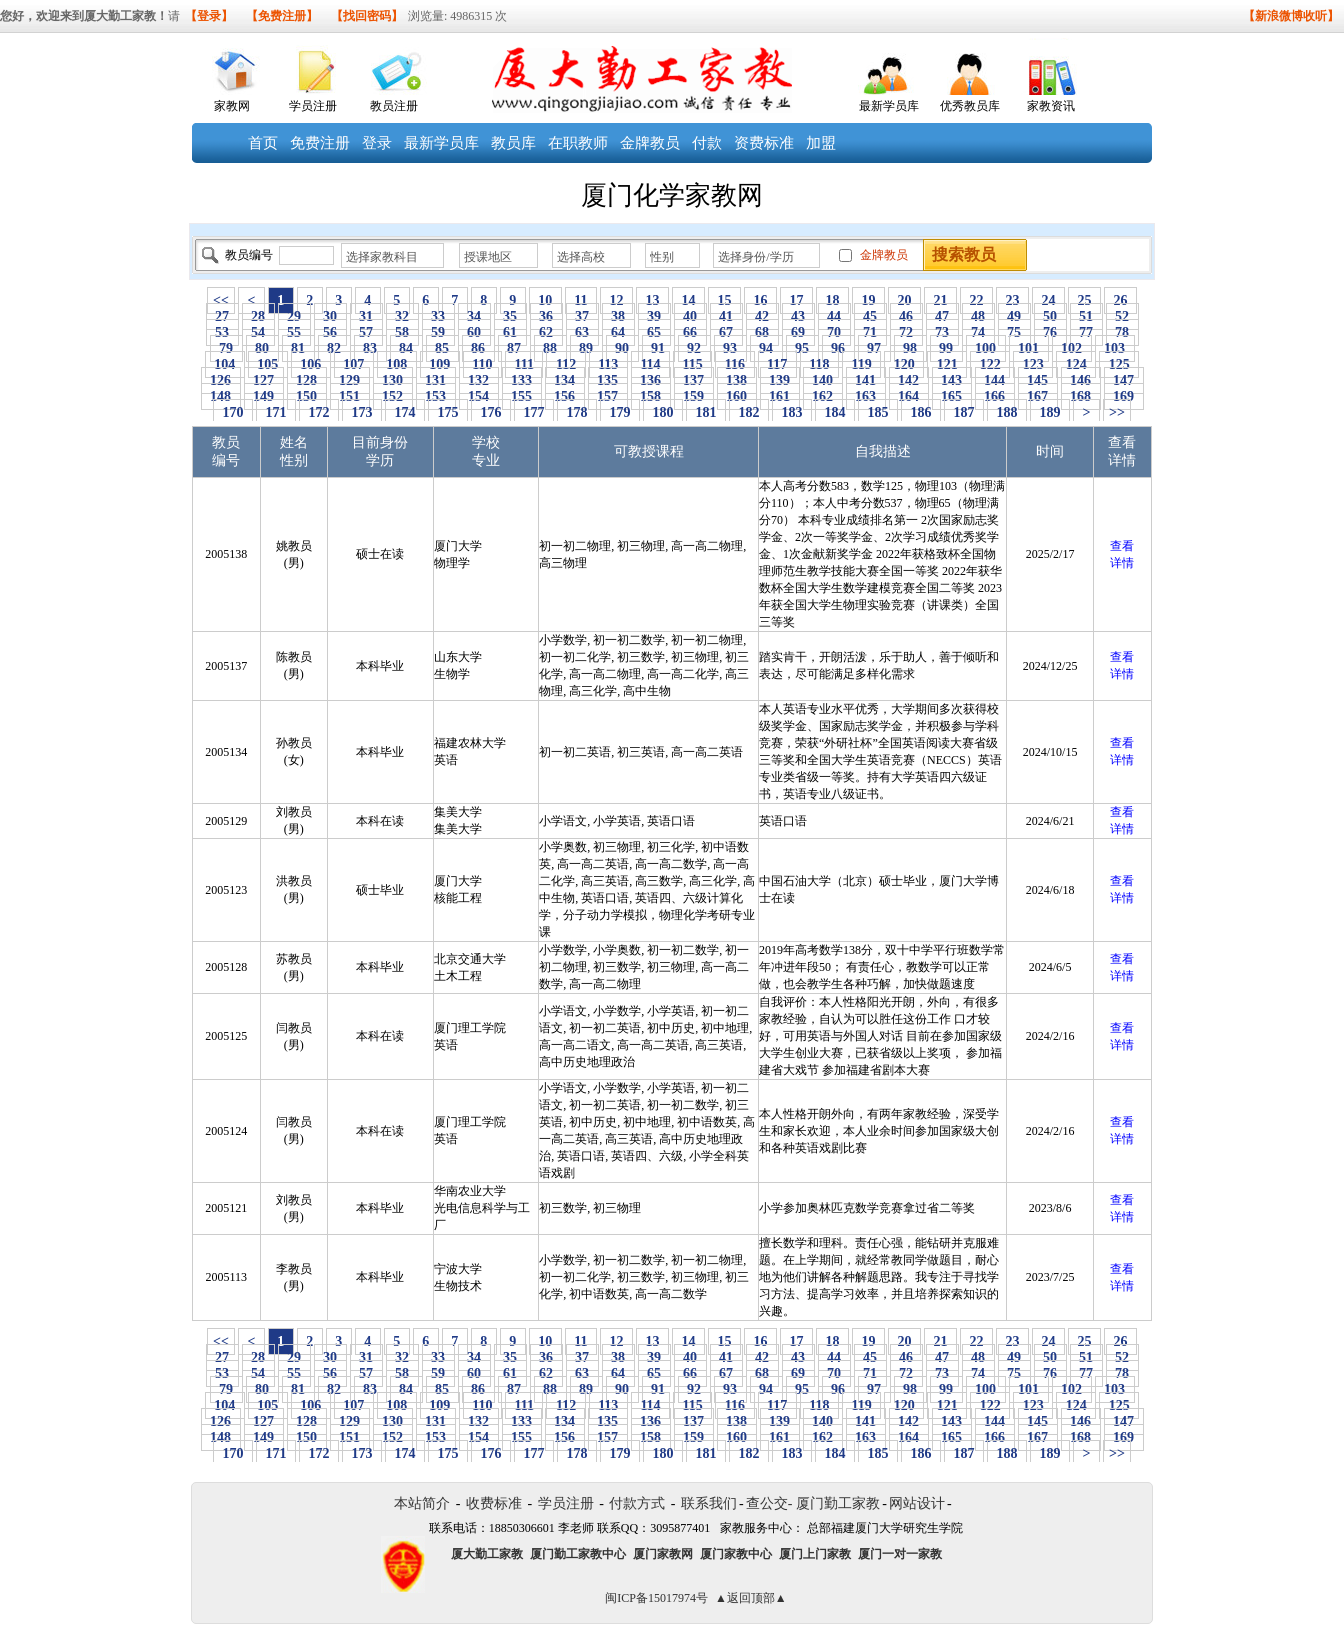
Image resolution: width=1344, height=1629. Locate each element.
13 (652, 300)
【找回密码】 (367, 16)
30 (330, 316)
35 (510, 316)
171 (276, 412)
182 (749, 412)
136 (651, 380)
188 (1007, 412)
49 (1014, 316)
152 (393, 396)
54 (258, 332)
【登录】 (209, 16)
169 (1124, 396)
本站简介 (422, 1503)
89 (586, 348)
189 (1050, 412)
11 (581, 300)
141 (866, 380)
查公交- (769, 1503)
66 (690, 332)
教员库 (513, 143)
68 (762, 332)
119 (861, 364)
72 (906, 332)
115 (692, 364)
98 (910, 348)
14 (688, 300)
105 (268, 364)
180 (663, 412)
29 (294, 316)
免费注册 (320, 143)
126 (221, 380)
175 (448, 412)
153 (436, 396)
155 (522, 396)
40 (690, 316)
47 (942, 316)
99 (946, 348)
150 (307, 396)
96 (838, 348)
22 (976, 300)
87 (514, 348)
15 (724, 300)
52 (1122, 316)
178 (577, 412)
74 (978, 332)
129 (350, 380)
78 (1122, 332)
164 (909, 396)
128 (307, 380)
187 (964, 412)
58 (402, 332)
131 (436, 380)
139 (780, 380)
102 (1072, 348)
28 (258, 316)
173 (362, 412)
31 (366, 316)
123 (1033, 364)
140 (823, 380)
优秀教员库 (970, 106)
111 (524, 364)
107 (354, 364)
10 (545, 300)
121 (947, 364)
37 (582, 316)
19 (868, 300)
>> (1117, 412)
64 (618, 332)
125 (1119, 364)
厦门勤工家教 (838, 1503)
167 (1038, 396)
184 (835, 412)
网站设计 (917, 1503)
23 (1012, 300)
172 (319, 412)
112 (565, 364)
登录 (377, 143)
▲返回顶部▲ (751, 1598)
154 (479, 396)
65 (654, 332)
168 (1081, 396)
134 (565, 380)
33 (438, 316)
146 (1081, 380)
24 (1048, 300)
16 (760, 300)
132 (479, 380)
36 (546, 316)
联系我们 (709, 1503)
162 (823, 396)
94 (766, 348)
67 (726, 332)
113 (608, 364)
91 (658, 348)
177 (534, 412)
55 (294, 332)
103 (1115, 348)
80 (262, 348)
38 (618, 316)
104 (225, 364)
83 (370, 348)
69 (798, 332)
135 (608, 380)
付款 (707, 143)
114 (650, 364)
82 (334, 348)
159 (694, 396)
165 (952, 396)
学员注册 (313, 106)
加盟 (821, 143)
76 (1050, 332)
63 (582, 332)
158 (651, 396)
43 (798, 316)
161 (780, 396)
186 (921, 412)
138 (737, 380)
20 (904, 300)
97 (874, 348)
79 (226, 348)
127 (264, 380)
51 (1086, 316)
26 (1120, 300)
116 (734, 364)
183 (792, 412)
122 (990, 364)
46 (906, 316)
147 (1124, 380)
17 (796, 300)
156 (565, 396)
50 (1050, 316)
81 (298, 348)
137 (694, 380)
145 (1038, 380)
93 (730, 348)
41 (726, 316)
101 (1029, 348)
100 (986, 348)
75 (1014, 332)
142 (909, 380)
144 (995, 380)
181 (706, 412)
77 (1086, 332)
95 (802, 348)
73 (942, 332)
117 (777, 364)
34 (474, 316)
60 (474, 332)
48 (978, 316)
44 (834, 316)
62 (546, 332)
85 (442, 348)
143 (952, 380)
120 (904, 364)
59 (438, 332)
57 (366, 332)
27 (222, 316)
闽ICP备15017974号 (656, 1598)
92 (694, 348)
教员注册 (394, 106)
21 (940, 300)
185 (878, 412)
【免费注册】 (282, 16)
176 (491, 412)
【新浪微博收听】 (1291, 16)
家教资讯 (1051, 106)
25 (1084, 300)
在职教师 (578, 143)
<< (221, 300)
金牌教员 (650, 143)
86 (478, 348)
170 (233, 412)
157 (608, 396)
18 (832, 300)
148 (221, 396)
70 (834, 332)
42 (762, 316)
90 (622, 348)
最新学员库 (889, 106)
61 (510, 332)
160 (737, 396)
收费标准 (494, 1503)
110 (482, 364)
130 (393, 380)
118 (819, 364)
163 (866, 396)
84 (406, 348)
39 (654, 316)
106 (311, 364)
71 (870, 332)
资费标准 (764, 143)
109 (440, 364)
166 (995, 396)
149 (264, 396)
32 (402, 316)
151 (350, 396)
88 (550, 348)
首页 (263, 143)
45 (870, 316)
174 (405, 412)
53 (222, 332)
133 (522, 380)
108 (397, 364)
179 (620, 412)
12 (616, 300)
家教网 (232, 106)
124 (1076, 364)
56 (330, 332)
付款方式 (637, 1503)
